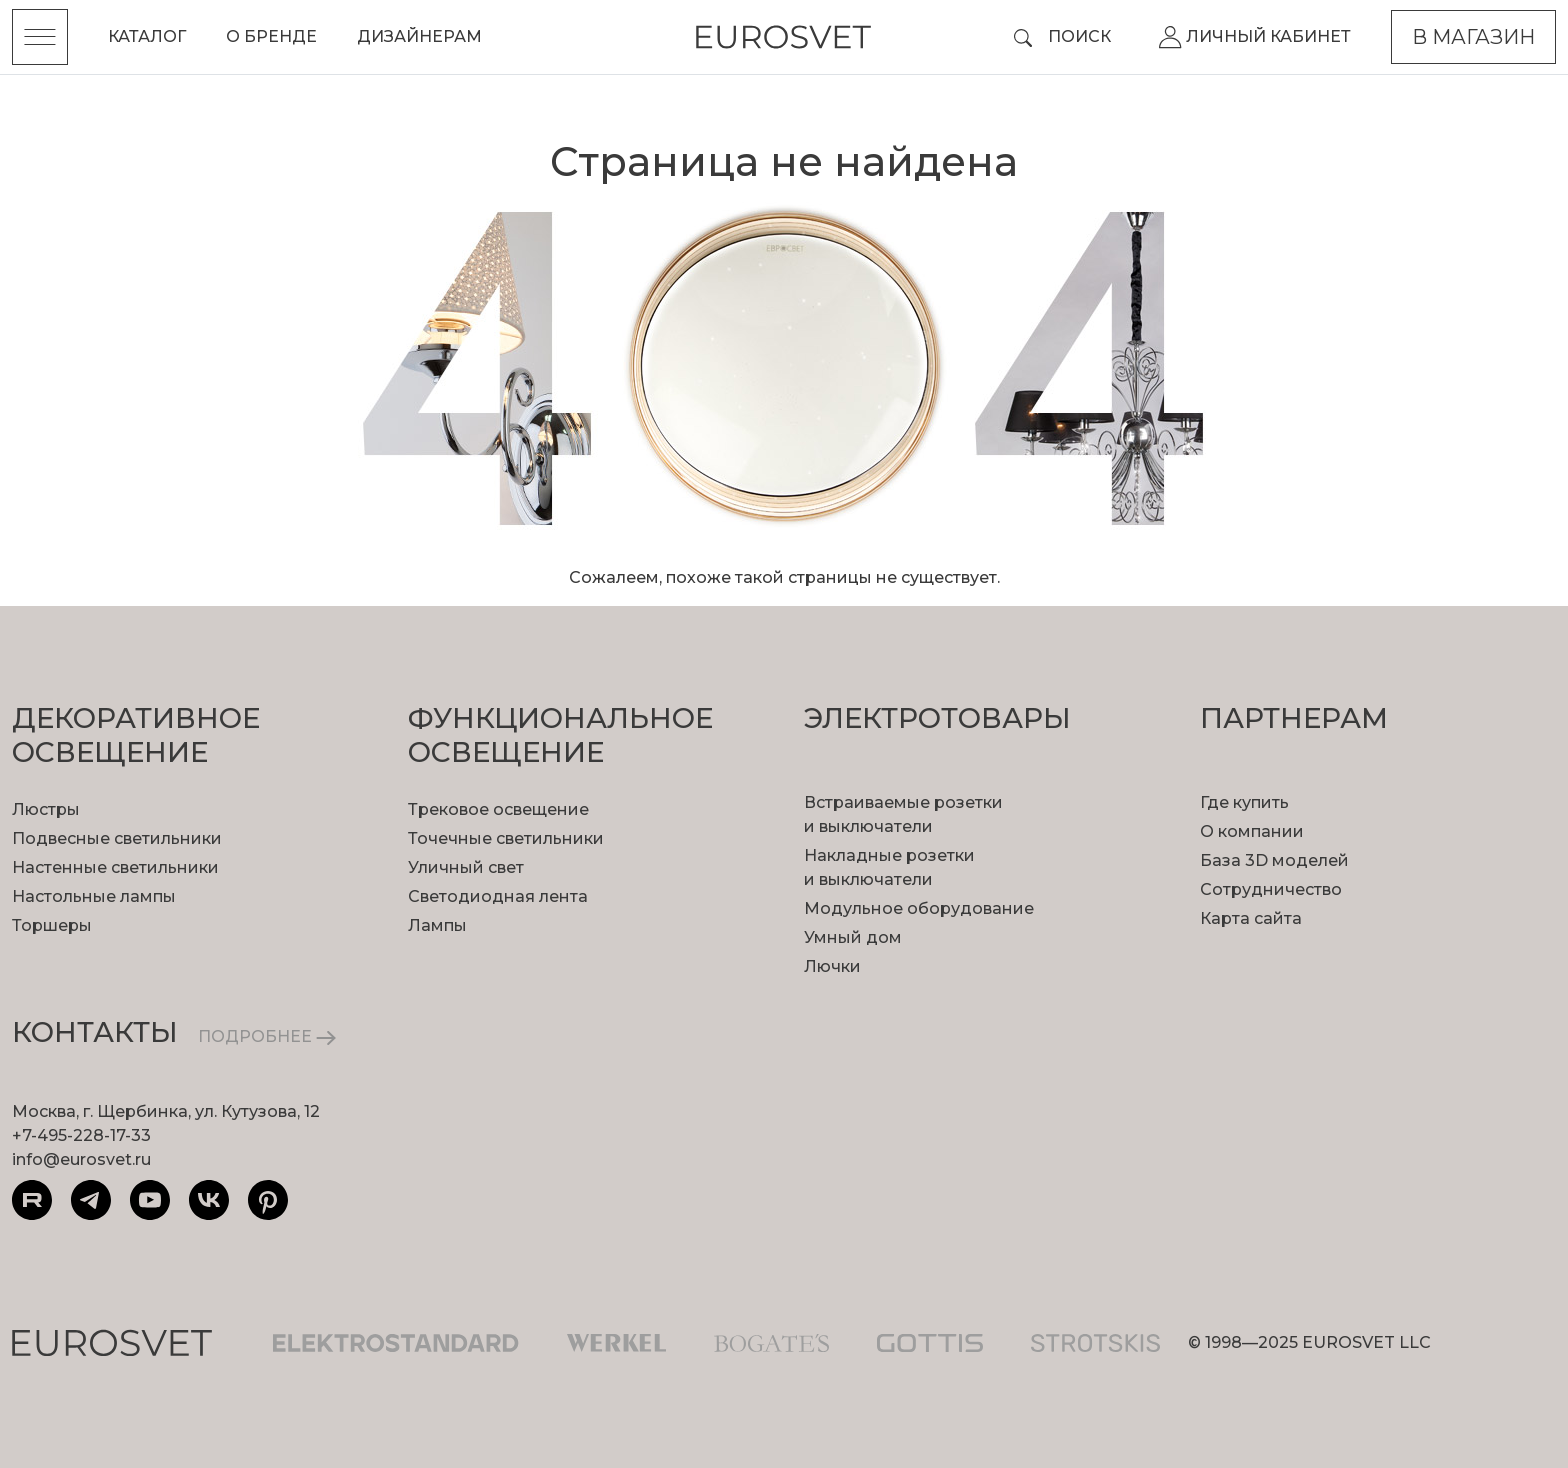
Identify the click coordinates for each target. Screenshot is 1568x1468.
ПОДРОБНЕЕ (267, 1036)
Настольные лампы (94, 896)
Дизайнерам (419, 36)
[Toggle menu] (40, 37)
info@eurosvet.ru (81, 1159)
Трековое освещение (498, 809)
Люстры (46, 809)
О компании (1252, 831)
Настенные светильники (115, 867)
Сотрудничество (1271, 889)
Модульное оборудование (919, 908)
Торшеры (52, 925)
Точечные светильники (506, 838)
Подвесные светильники (117, 838)
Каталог (147, 36)
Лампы (437, 925)
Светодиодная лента (498, 896)
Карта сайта (1251, 918)
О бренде (271, 36)
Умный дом (853, 937)
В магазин (1473, 37)
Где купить (1244, 802)
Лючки (832, 966)
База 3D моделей (1274, 860)
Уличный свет (466, 867)
